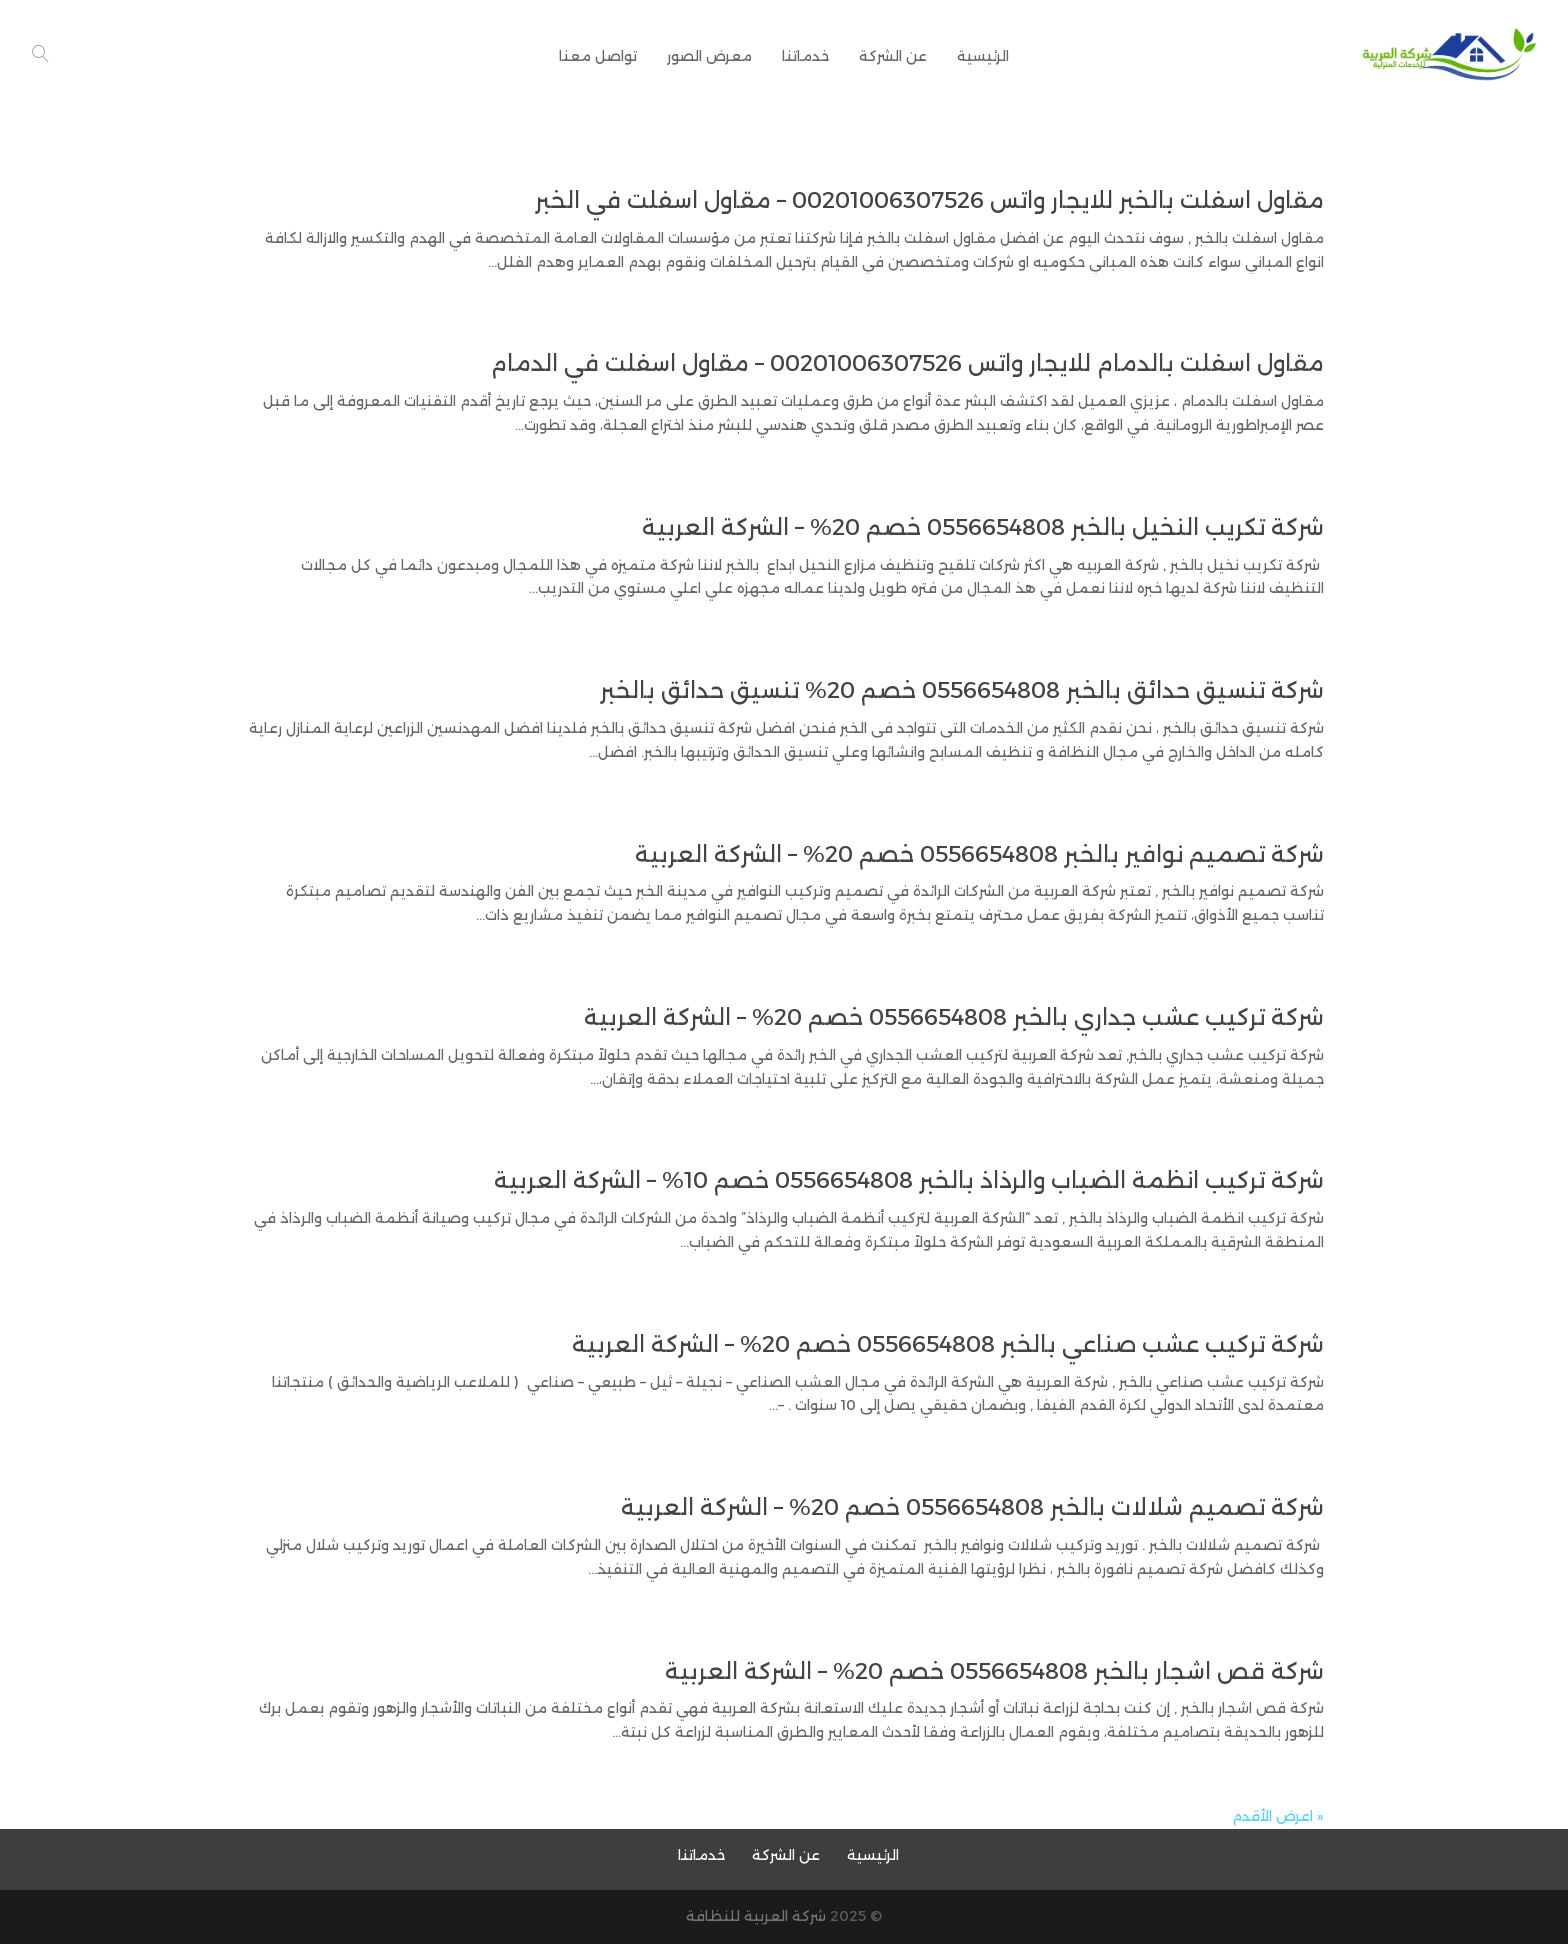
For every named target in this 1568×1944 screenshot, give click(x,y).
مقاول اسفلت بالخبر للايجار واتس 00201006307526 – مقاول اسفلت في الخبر (929, 200)
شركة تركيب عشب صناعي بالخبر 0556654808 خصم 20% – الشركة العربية (948, 1344)
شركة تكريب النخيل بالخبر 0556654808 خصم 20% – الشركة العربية (983, 527)
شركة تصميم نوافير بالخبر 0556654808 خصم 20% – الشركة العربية (979, 854)
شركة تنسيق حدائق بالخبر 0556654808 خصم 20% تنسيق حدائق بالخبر (962, 690)
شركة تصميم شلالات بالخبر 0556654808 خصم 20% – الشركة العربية (972, 1507)
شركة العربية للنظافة (756, 1916)
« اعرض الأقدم (1278, 1816)
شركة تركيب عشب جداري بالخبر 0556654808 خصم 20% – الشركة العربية (954, 1017)
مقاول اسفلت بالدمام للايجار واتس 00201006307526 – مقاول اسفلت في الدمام (907, 363)
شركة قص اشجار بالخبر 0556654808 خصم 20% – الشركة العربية (994, 1671)
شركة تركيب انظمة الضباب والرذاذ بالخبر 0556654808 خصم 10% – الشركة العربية (909, 1180)
